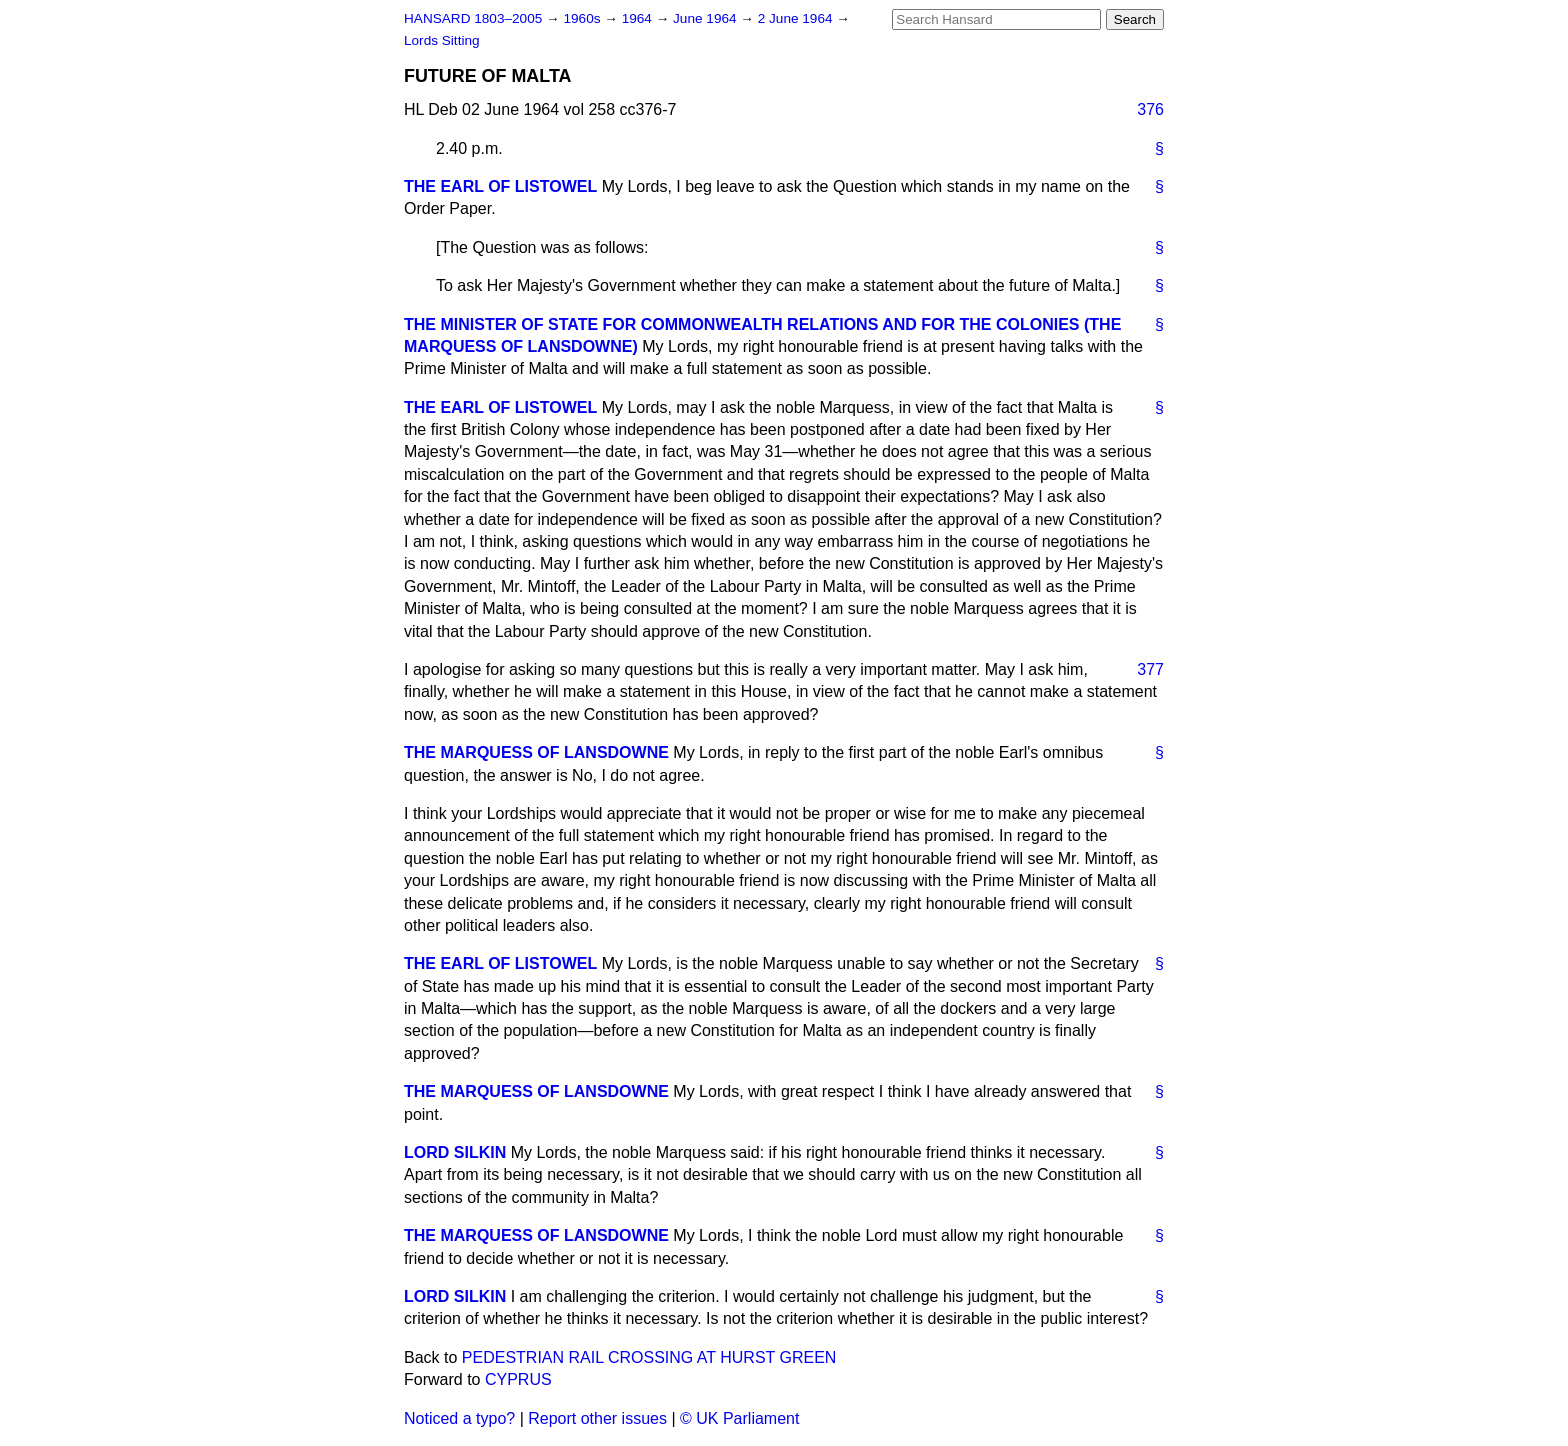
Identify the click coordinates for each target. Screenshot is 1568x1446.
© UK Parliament (739, 1418)
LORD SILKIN (455, 1152)
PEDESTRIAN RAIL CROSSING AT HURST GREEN (649, 1357)
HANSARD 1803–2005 (473, 18)
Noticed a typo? (459, 1418)
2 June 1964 (797, 18)
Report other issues (597, 1418)
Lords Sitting (442, 40)
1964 (639, 18)
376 (1150, 109)
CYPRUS (518, 1379)
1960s (583, 18)
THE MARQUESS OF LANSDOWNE (536, 752)
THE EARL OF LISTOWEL (500, 186)
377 (1150, 669)
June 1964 (706, 18)
